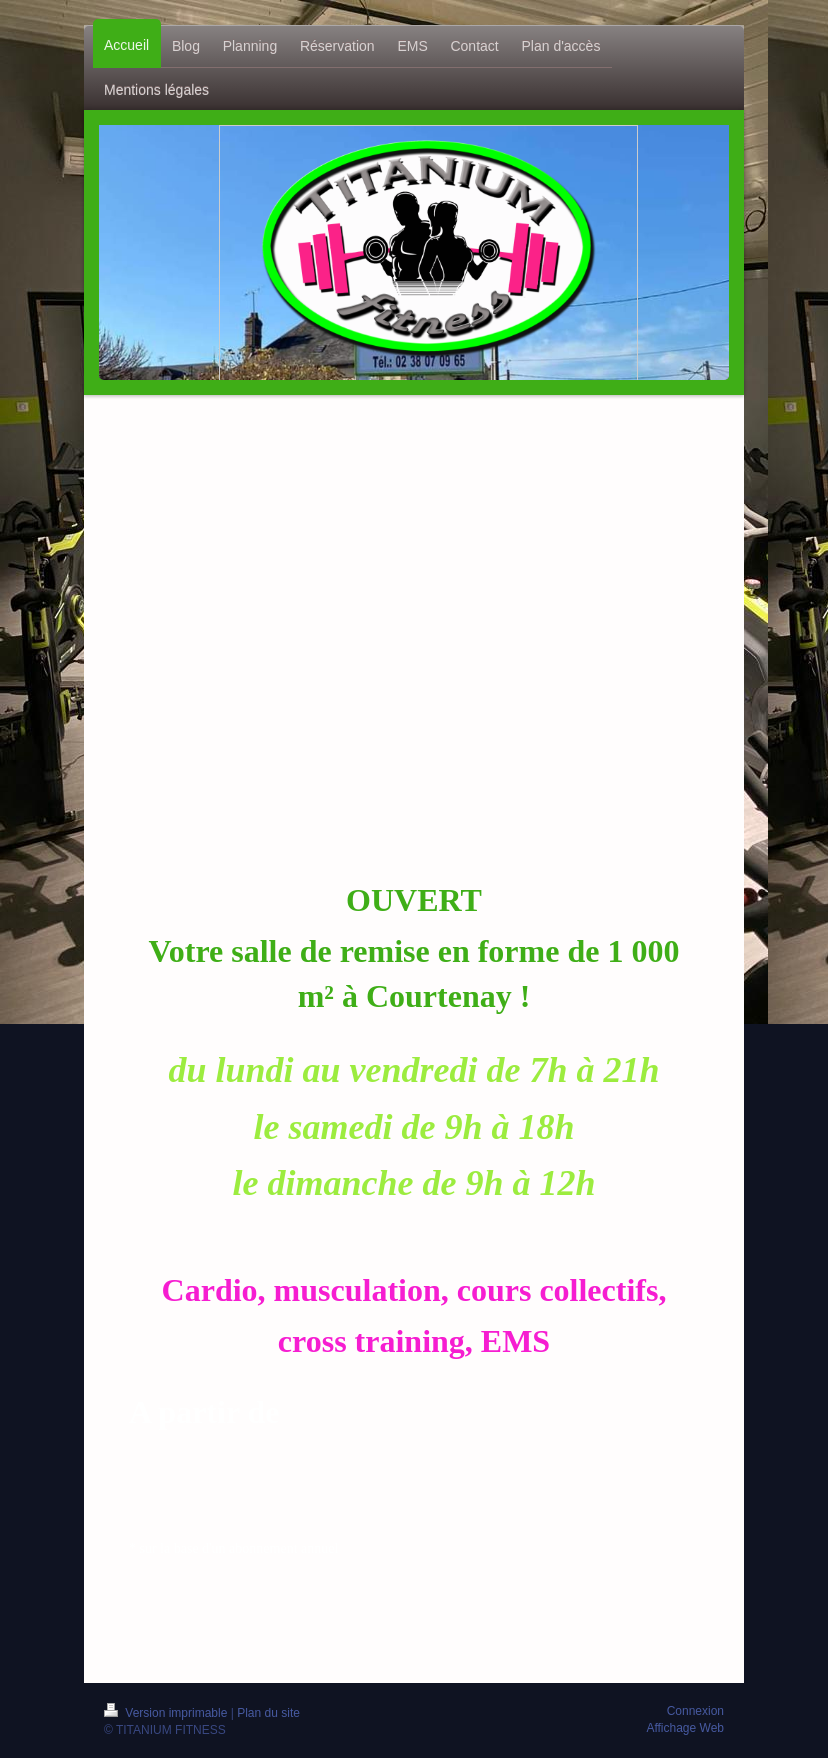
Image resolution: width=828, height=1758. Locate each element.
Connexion (695, 1711)
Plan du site (268, 1713)
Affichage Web (685, 1728)
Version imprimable (167, 1713)
